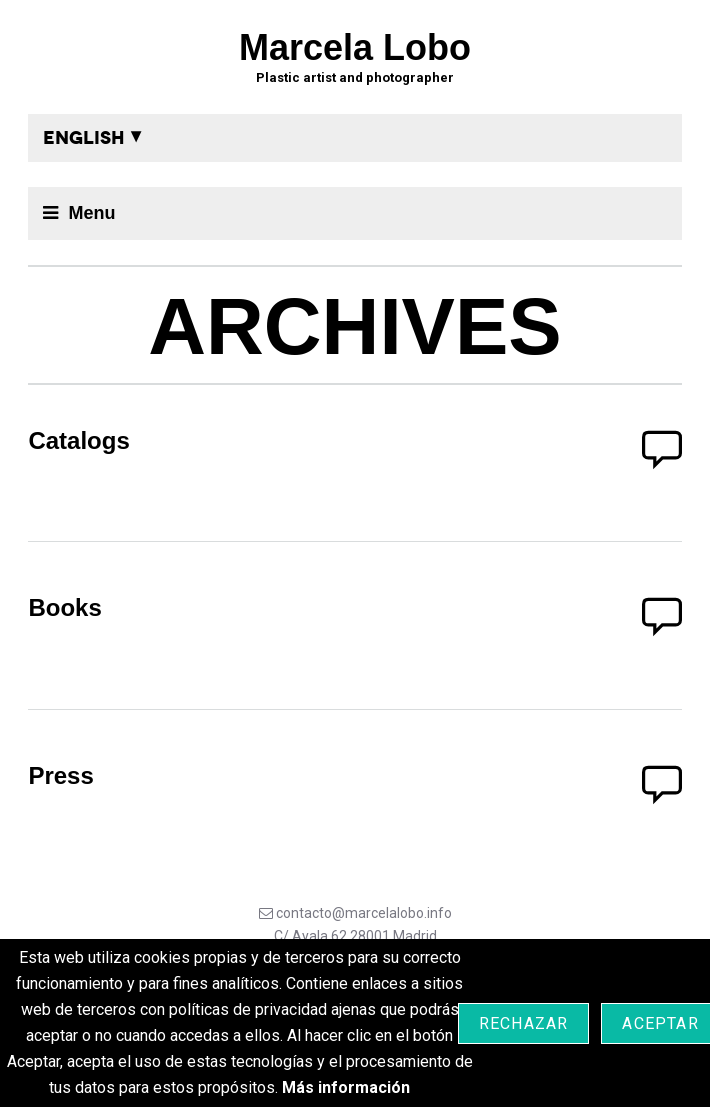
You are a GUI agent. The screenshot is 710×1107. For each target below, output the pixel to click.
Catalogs (78, 440)
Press (60, 775)
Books (64, 607)
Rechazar (524, 1023)
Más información (346, 1087)
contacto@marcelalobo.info (364, 913)
